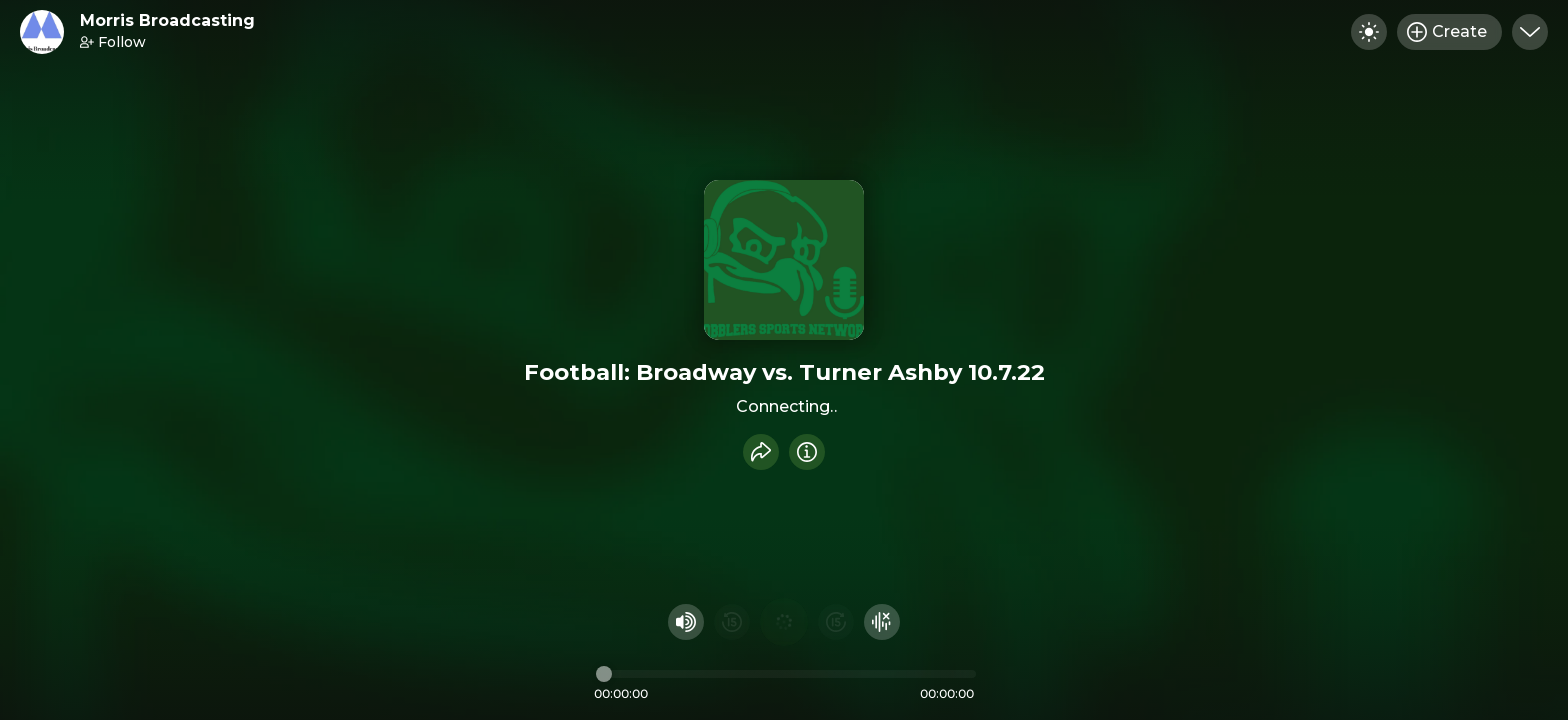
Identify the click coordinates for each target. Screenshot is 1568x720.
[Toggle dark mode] (1369, 32)
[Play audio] (784, 622)
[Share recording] (761, 452)
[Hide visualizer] (882, 622)
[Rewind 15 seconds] (732, 622)
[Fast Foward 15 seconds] (836, 622)
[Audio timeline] (786, 674)
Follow (113, 42)
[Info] (807, 452)
